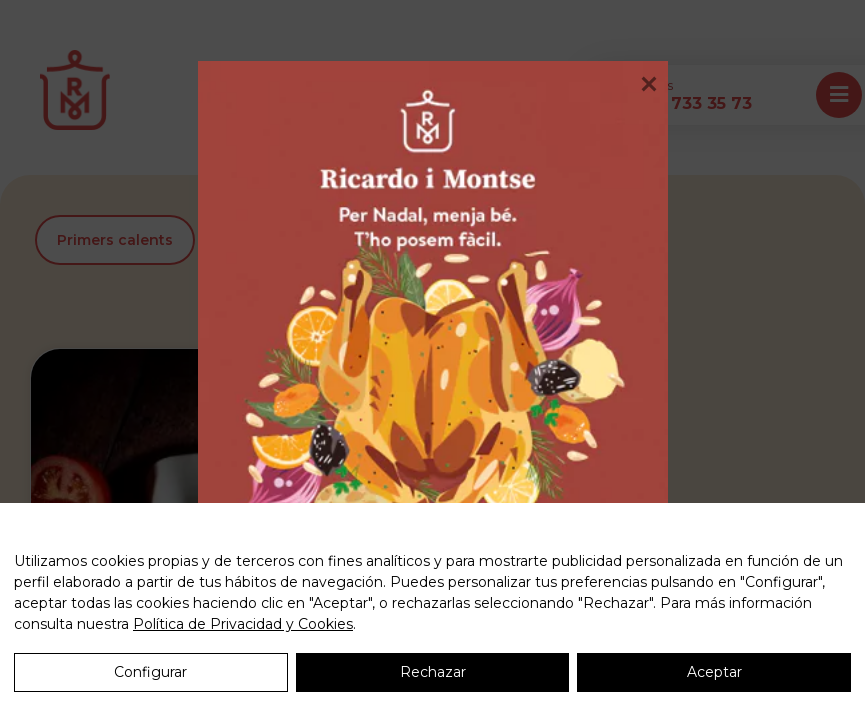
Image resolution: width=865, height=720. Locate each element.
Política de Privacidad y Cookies (243, 624)
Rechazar (433, 672)
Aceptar (714, 672)
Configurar (150, 672)
